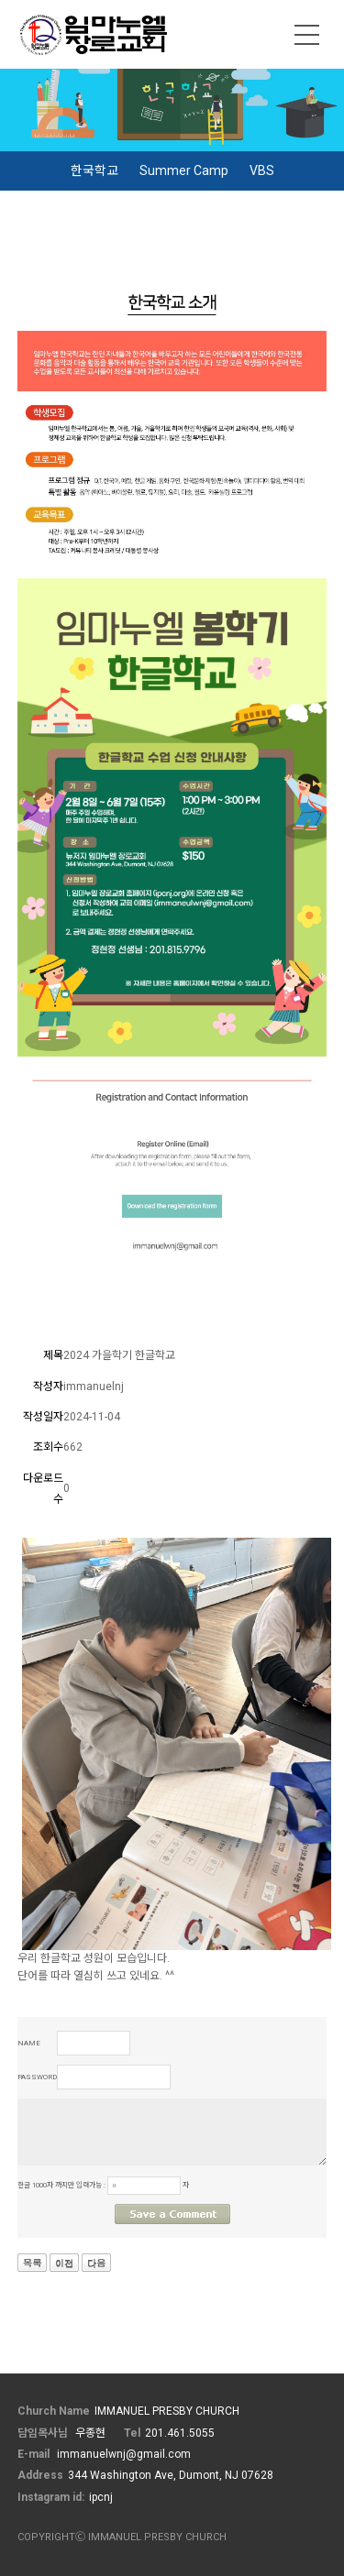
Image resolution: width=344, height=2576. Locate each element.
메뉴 (307, 34)
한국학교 (94, 170)
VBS (262, 170)
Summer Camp (183, 170)
